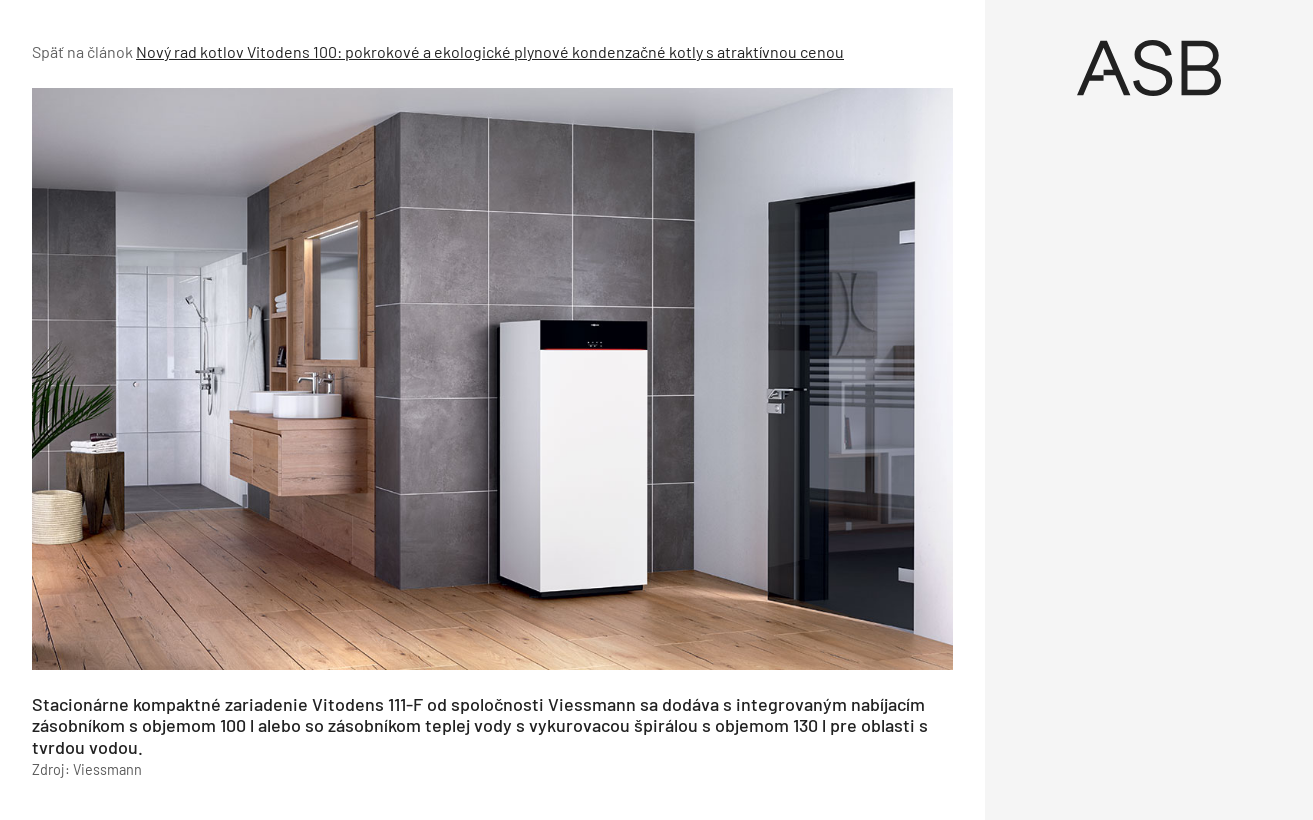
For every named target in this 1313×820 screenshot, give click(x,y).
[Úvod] (1149, 68)
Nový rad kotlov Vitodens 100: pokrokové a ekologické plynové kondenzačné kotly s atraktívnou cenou (490, 51)
